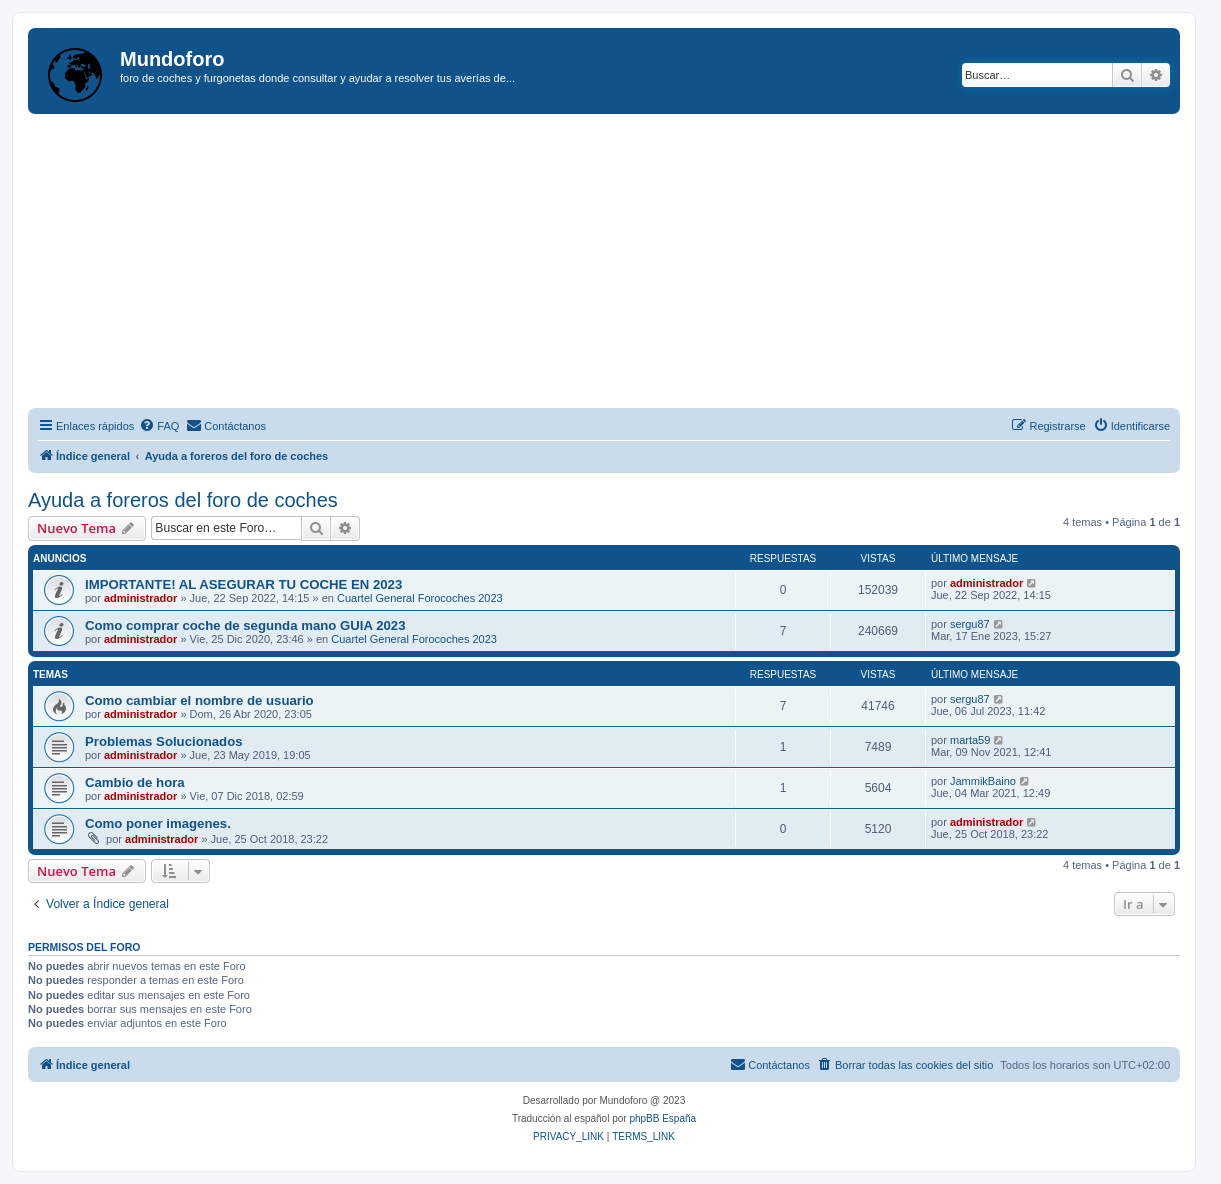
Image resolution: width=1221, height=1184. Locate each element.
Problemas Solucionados (164, 741)
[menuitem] (159, 426)
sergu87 (970, 624)
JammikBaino (983, 781)
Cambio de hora (135, 782)
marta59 (970, 740)
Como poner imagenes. (158, 823)
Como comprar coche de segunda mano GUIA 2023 (245, 625)
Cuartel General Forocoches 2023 (420, 598)
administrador (140, 598)
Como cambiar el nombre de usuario (199, 700)
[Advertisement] (624, 264)
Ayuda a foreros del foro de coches (183, 500)
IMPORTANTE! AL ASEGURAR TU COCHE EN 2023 (243, 584)
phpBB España (662, 1118)
